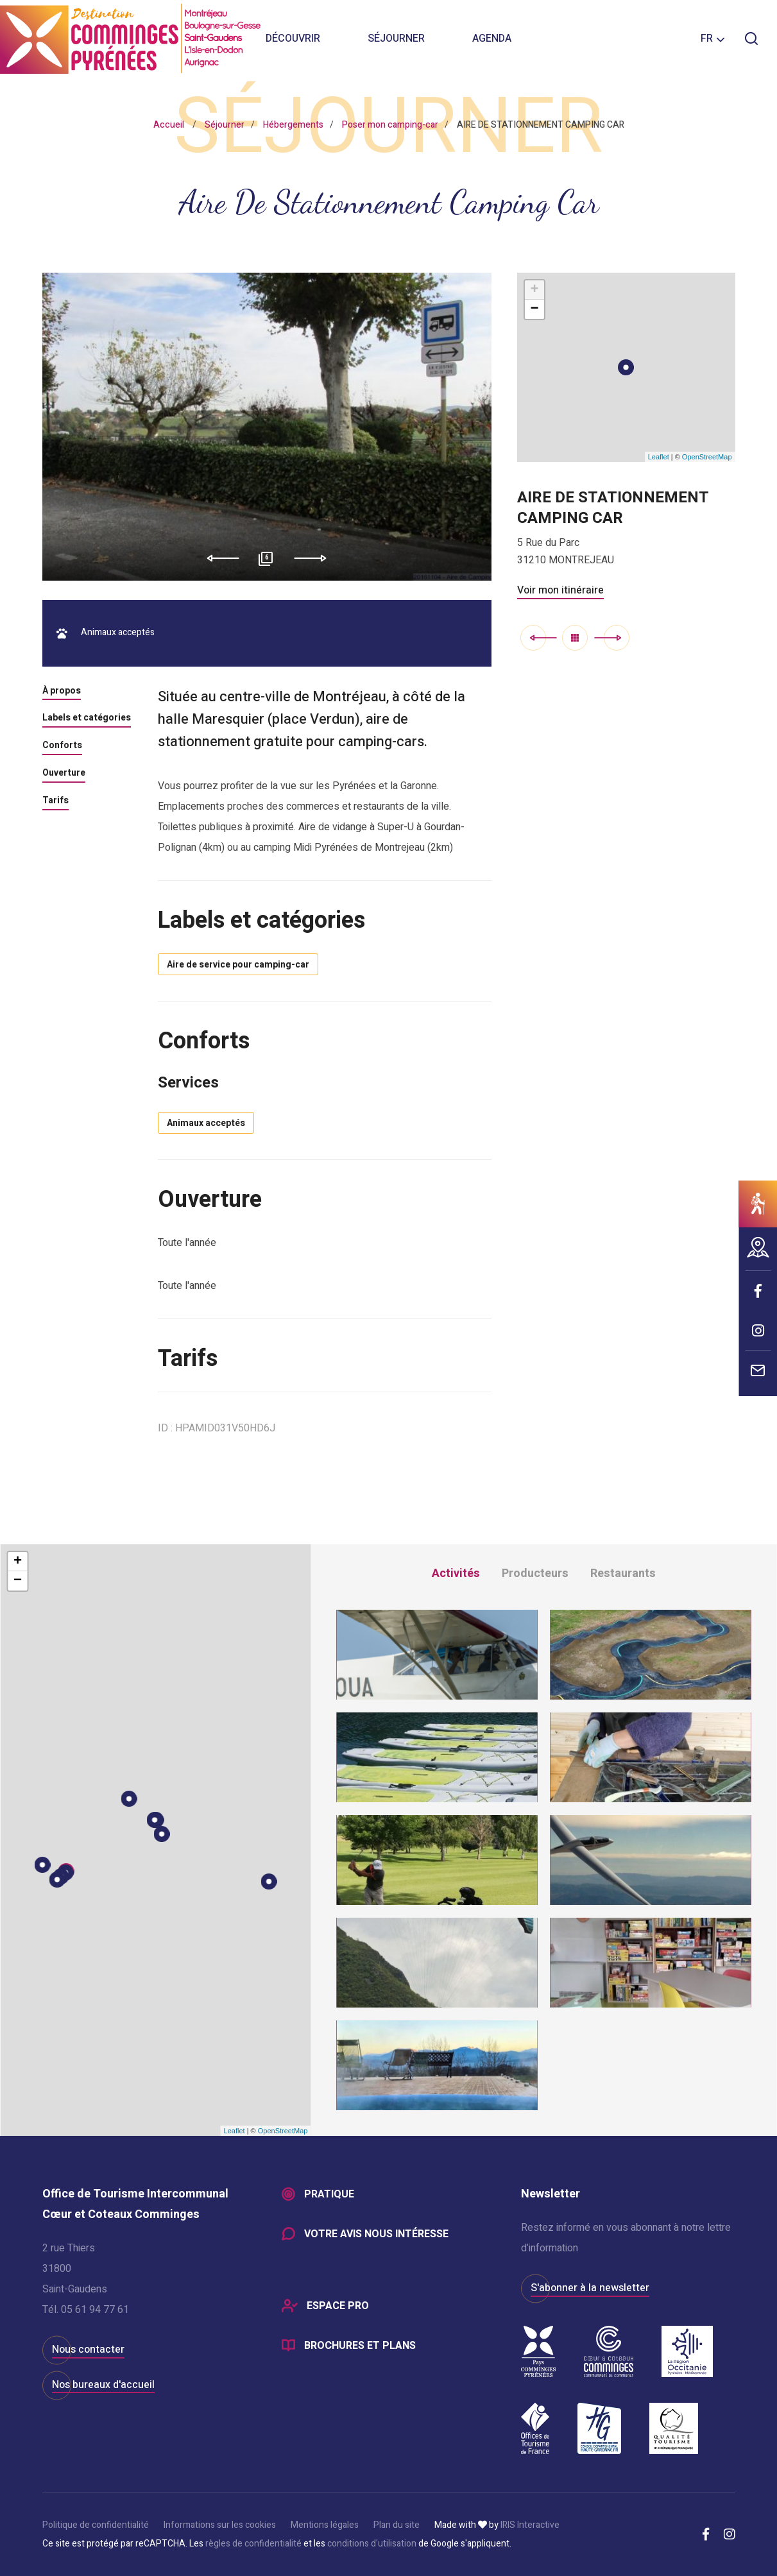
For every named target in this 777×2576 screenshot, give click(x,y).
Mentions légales (325, 2525)
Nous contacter (88, 2349)
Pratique (329, 2194)
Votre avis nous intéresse (376, 2234)
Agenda (491, 38)
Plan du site (396, 2525)
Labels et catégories (86, 718)
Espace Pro (338, 2306)
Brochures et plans (360, 2345)
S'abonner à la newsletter (590, 2288)
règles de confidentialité (253, 2543)
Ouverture (63, 774)
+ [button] (534, 290)
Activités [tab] (456, 1573)
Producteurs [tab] (535, 1573)
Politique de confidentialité (95, 2525)
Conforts (62, 746)
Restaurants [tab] (623, 1573)
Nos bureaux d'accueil (103, 2385)
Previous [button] (218, 558)
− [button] (534, 309)
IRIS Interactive (529, 2525)
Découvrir (293, 38)
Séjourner (396, 38)
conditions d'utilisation (371, 2543)
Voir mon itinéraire (560, 590)
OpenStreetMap (707, 457)
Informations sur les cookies (220, 2525)
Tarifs (55, 801)
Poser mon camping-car (390, 125)
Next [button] (315, 558)
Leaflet (658, 457)
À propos (61, 691)
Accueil (168, 125)
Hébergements (293, 125)
